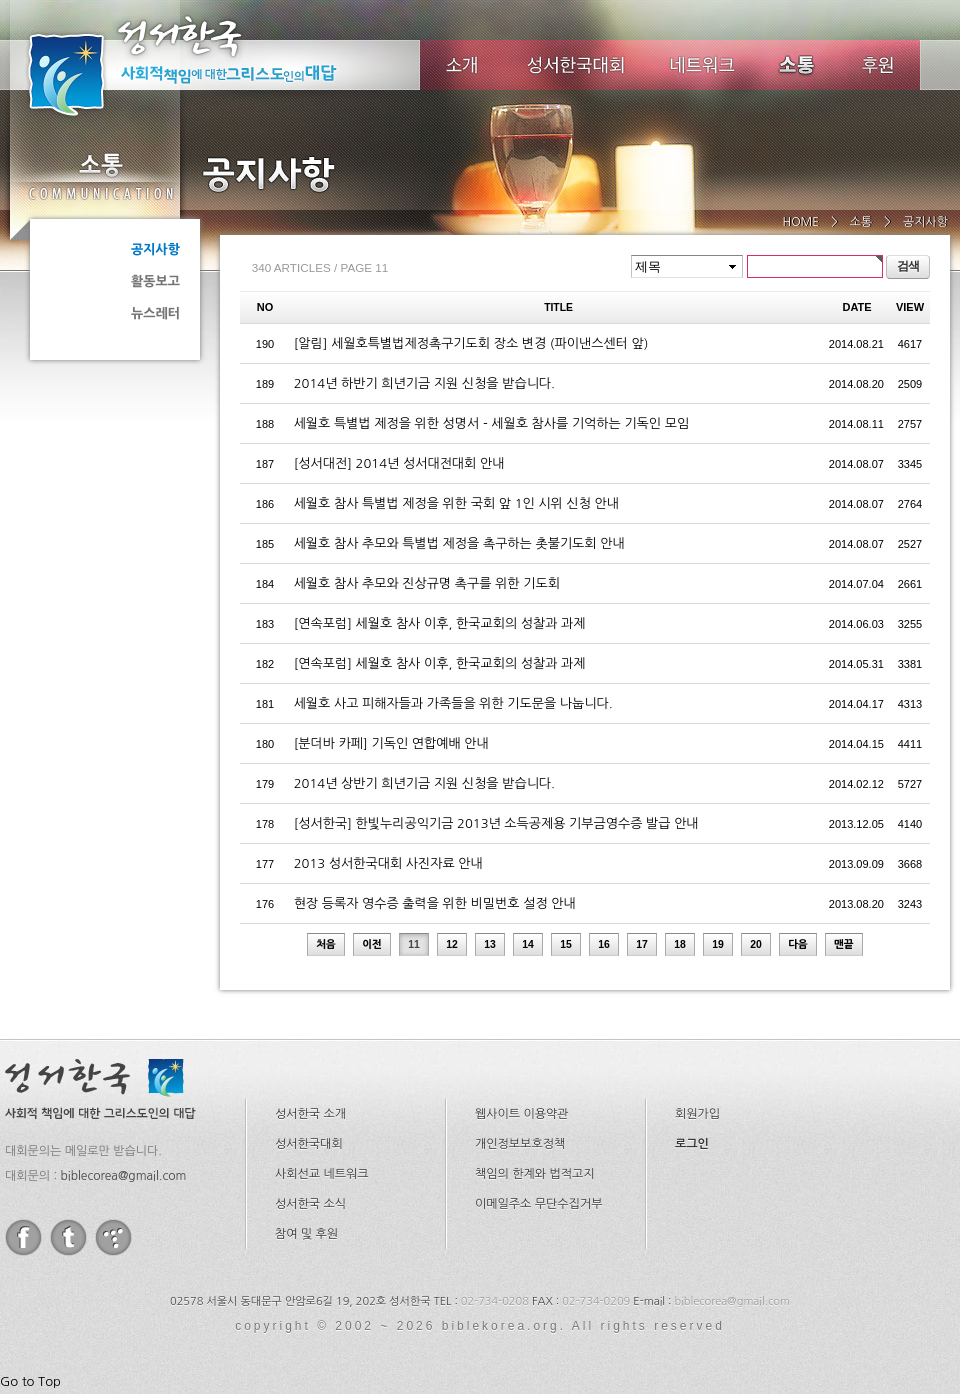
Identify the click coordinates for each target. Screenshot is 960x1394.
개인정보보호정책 (520, 1144)
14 (528, 944)
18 (680, 944)
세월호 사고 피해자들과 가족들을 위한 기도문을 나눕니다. (453, 703)
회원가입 (697, 1114)
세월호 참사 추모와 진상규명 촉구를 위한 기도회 (427, 583)
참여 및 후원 (306, 1234)
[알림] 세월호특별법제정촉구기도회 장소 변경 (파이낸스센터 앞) (471, 343)
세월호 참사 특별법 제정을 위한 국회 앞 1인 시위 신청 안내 (456, 503)
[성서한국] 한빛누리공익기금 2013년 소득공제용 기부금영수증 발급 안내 (496, 823)
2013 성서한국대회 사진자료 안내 (388, 863)
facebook (23, 1237)
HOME (800, 222)
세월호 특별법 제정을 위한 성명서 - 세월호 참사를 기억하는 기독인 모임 (492, 423)
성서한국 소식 (310, 1204)
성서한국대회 (576, 65)
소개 (462, 65)
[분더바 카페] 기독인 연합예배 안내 (391, 743)
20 (756, 944)
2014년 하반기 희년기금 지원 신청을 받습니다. (424, 383)
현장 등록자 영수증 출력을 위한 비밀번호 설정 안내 (435, 903)
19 (718, 944)
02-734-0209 (596, 1301)
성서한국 (210, 64)
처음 (326, 944)
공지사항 (155, 249)
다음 (798, 944)
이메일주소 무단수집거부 (538, 1204)
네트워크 (703, 65)
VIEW (910, 307)
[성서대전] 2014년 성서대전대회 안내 (399, 463)
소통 (100, 176)
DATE (857, 307)
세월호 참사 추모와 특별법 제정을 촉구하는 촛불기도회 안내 (459, 543)
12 (452, 944)
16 (604, 944)
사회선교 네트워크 (322, 1174)
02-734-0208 (495, 1301)
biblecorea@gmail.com (123, 1176)
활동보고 (155, 281)
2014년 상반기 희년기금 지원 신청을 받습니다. (424, 783)
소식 (798, 65)
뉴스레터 (155, 313)
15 (566, 944)
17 (642, 944)
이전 (372, 944)
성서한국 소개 (310, 1114)
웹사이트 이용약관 (522, 1114)
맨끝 (844, 944)
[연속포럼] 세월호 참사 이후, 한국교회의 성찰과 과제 (440, 623)
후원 (878, 65)
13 (490, 944)
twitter (68, 1237)
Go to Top (30, 1381)
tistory (113, 1237)
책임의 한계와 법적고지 (535, 1174)
